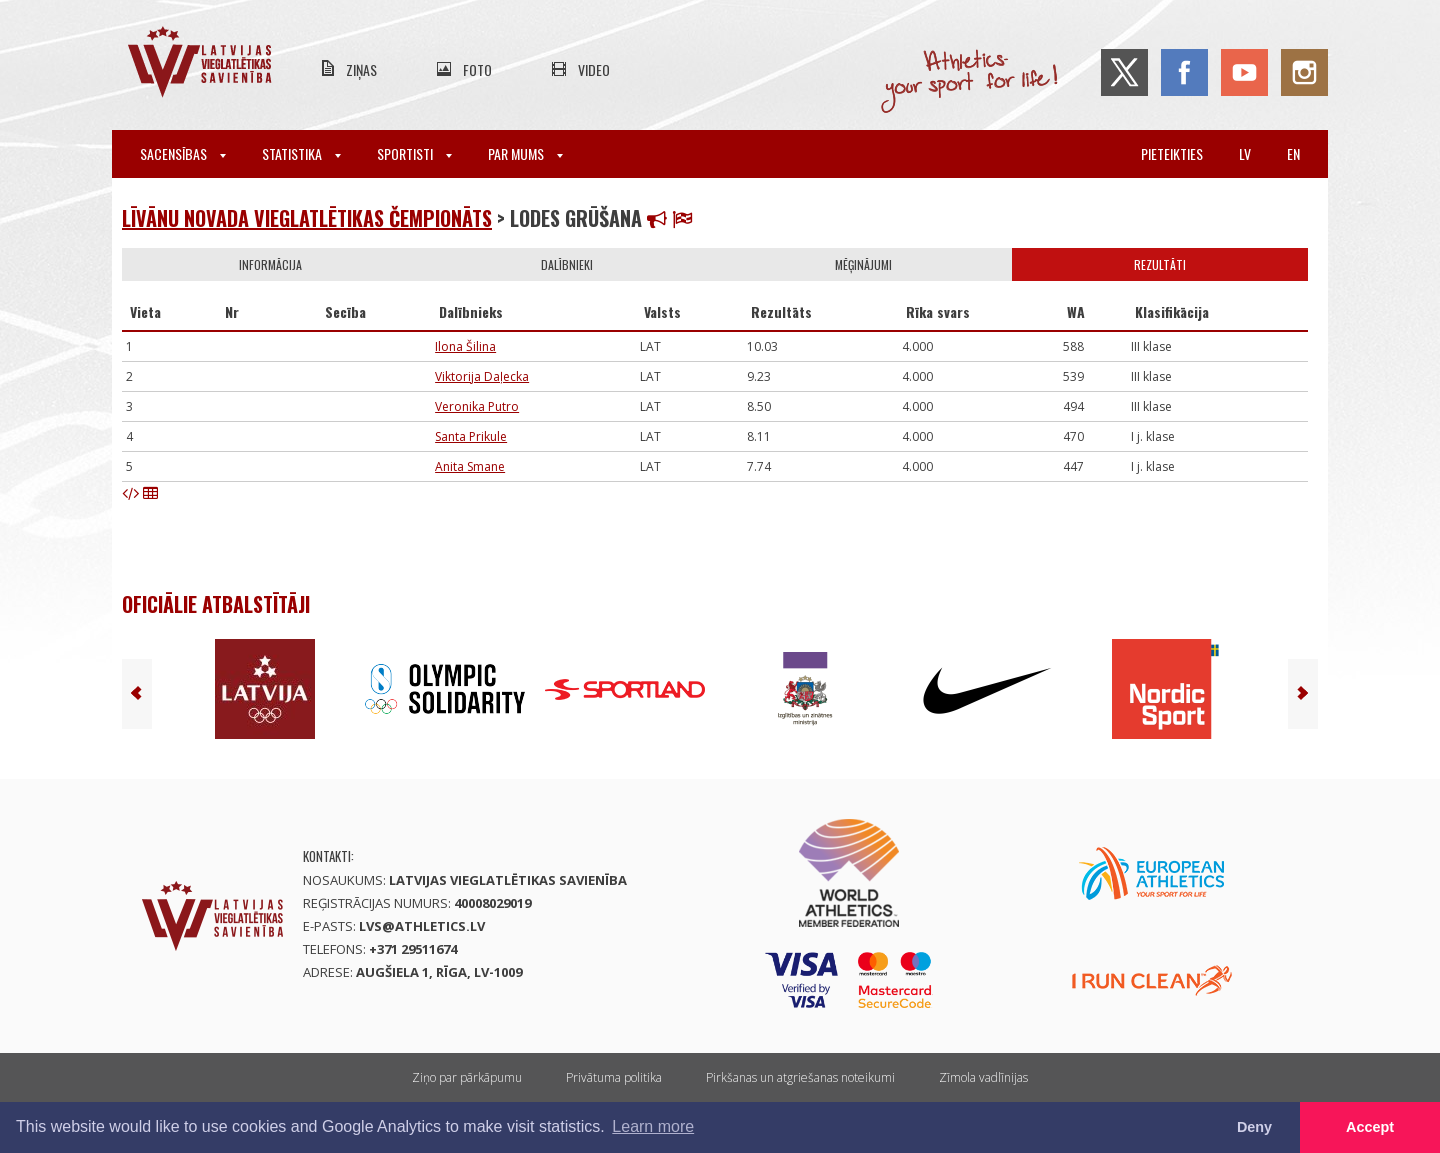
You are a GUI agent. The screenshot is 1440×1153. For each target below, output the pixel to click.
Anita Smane (470, 466)
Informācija (270, 264)
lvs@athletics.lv (422, 926)
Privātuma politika (614, 1077)
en (1293, 153)
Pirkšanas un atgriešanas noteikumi (800, 1077)
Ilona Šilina (465, 346)
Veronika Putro (477, 406)
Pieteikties (1172, 153)
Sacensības (183, 153)
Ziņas (361, 69)
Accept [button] (1370, 1127)
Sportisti (414, 153)
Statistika (301, 153)
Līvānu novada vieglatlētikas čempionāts (307, 218)
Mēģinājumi (863, 264)
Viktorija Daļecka (482, 376)
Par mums (525, 153)
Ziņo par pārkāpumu (467, 1077)
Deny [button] (1254, 1127)
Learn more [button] (653, 1126)
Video (594, 69)
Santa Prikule (471, 436)
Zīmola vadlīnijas (983, 1077)
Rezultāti (1160, 264)
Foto (477, 69)
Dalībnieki (567, 264)
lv (1245, 153)
